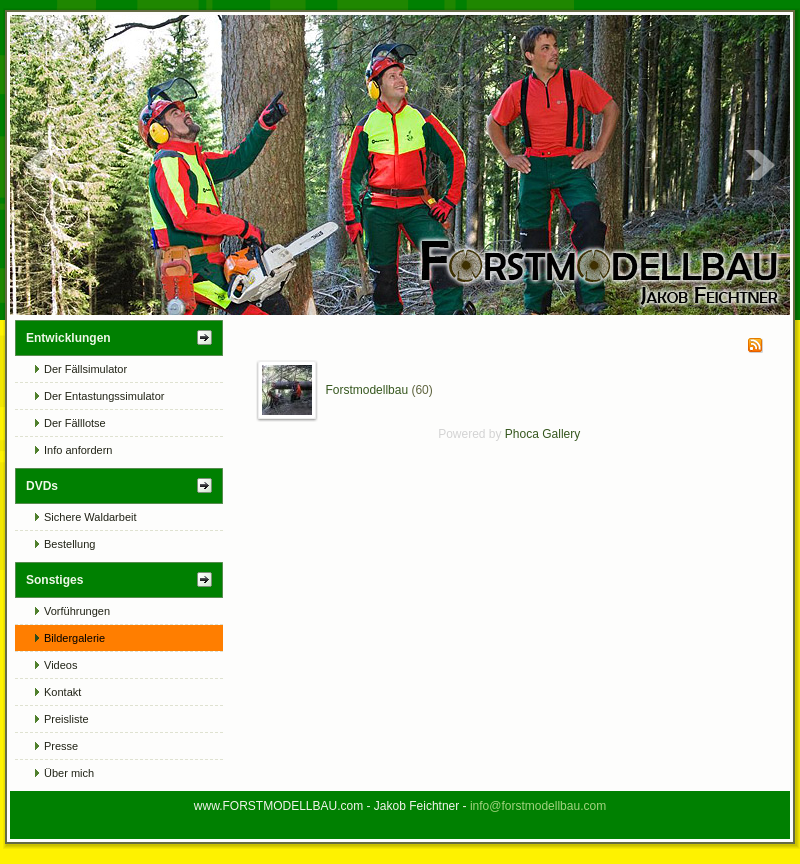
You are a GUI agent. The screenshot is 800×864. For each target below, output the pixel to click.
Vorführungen (77, 611)
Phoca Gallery (542, 434)
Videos (60, 665)
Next (760, 165)
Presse (61, 746)
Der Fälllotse (75, 423)
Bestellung (69, 544)
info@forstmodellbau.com (538, 806)
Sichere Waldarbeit (90, 517)
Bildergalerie (74, 638)
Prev (40, 165)
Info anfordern (78, 450)
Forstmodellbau (366, 390)
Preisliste (66, 719)
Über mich (69, 773)
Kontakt (62, 692)
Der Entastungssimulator (104, 396)
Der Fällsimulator (85, 369)
